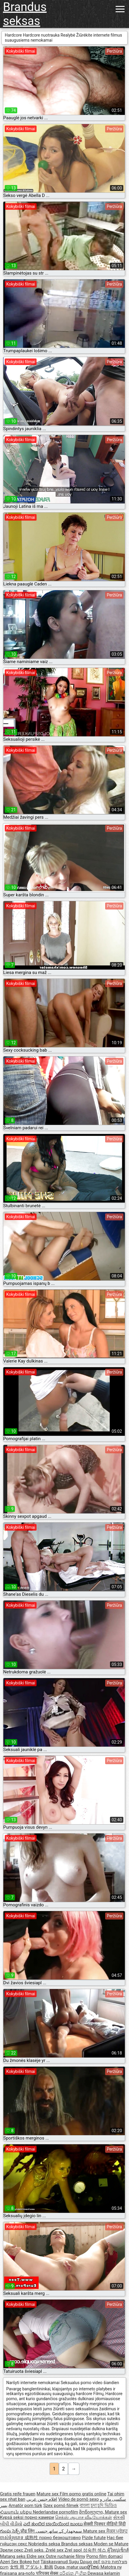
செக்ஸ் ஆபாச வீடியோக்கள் (83, 2517)
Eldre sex (36, 2556)
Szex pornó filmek (61, 2505)
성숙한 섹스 (95, 2550)
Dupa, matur (67, 2567)
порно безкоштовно (60, 2537)
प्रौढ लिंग (28, 2531)
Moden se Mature (111, 2544)
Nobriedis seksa (44, 2544)
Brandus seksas (25, 14)
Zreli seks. (35, 2550)
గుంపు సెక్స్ (10, 2531)
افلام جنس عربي (41, 2499)
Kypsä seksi (12, 2517)
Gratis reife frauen (17, 2494)
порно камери (39, 2517)
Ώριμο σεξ (90, 2561)
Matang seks (13, 2556)
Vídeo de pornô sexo (78, 2499)
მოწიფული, (92, 2512)
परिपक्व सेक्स (47, 2573)
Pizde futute (94, 2537)
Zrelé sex (54, 2550)
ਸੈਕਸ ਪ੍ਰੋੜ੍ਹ (117, 2531)
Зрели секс (12, 2550)
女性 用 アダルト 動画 (31, 2567)
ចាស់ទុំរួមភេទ (12, 2537)
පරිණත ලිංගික (73, 2573)
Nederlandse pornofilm (55, 2512)
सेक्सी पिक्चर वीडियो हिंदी (104, 2524)
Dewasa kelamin (103, 2573)
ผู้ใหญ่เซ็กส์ (118, 2550)
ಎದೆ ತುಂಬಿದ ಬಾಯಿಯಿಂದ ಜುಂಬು (53, 2524)
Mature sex (48, 2494)
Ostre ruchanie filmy (65, 2556)
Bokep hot (30, 2561)
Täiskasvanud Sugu (60, 2561)
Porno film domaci (104, 2556)
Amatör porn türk (25, 2505)
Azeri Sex (10, 2561)
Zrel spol (73, 2550)
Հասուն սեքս (16, 2512)
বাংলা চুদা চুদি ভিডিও (98, 2505)
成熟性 (32, 2537)
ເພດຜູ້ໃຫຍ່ (89, 2567)
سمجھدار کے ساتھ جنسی (59, 2531)
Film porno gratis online (83, 2494)
